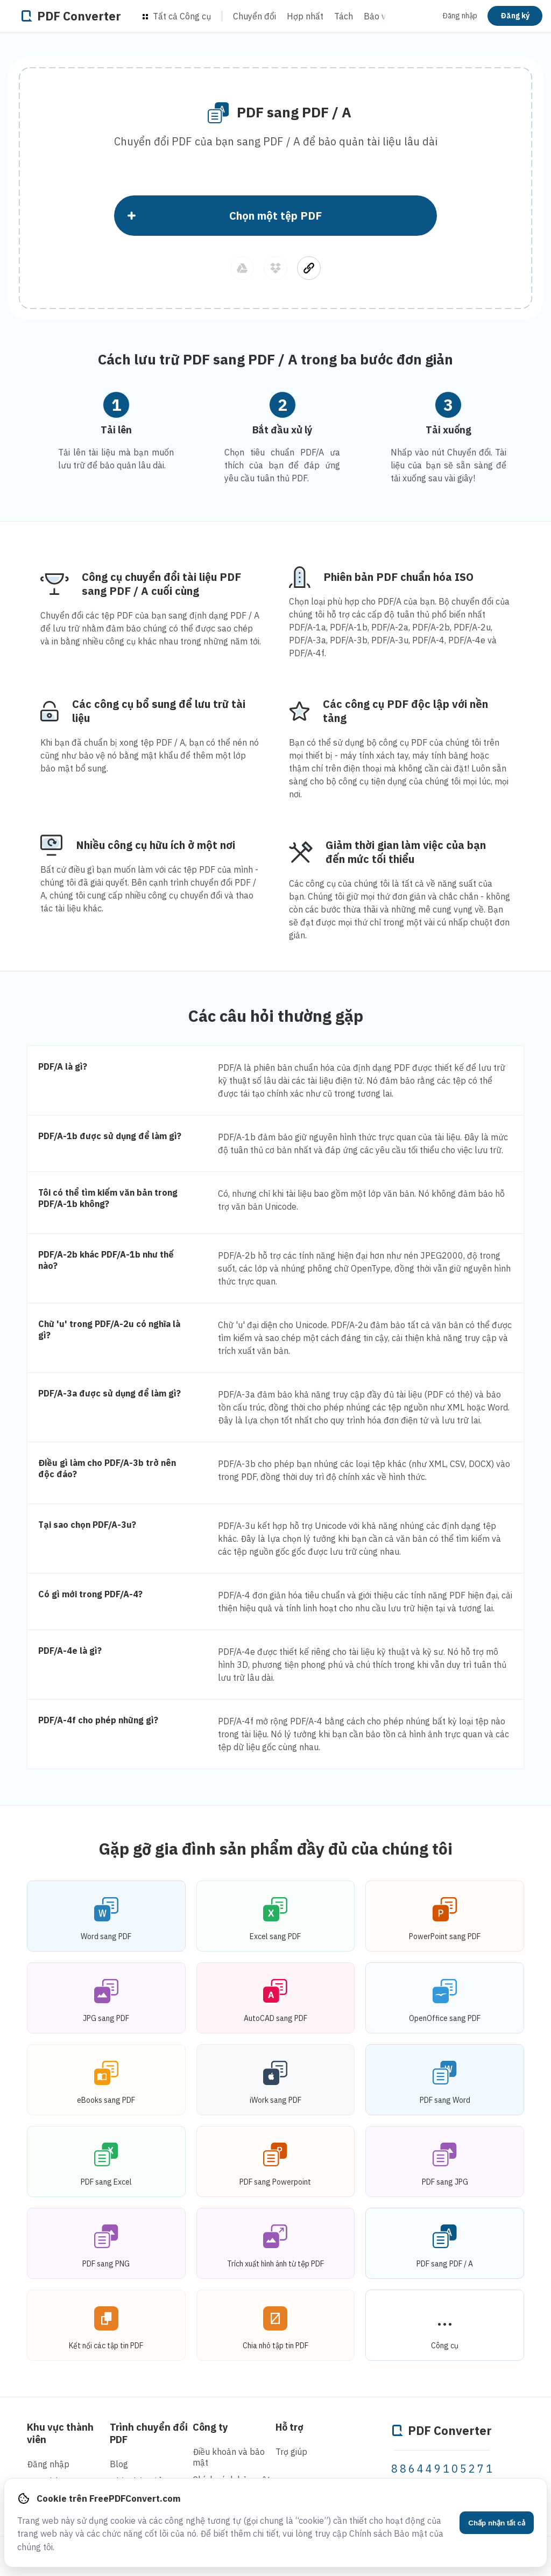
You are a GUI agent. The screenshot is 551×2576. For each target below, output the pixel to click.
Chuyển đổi (254, 16)
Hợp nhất (305, 16)
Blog (119, 2464)
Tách (343, 16)
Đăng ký (514, 15)
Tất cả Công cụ (177, 16)
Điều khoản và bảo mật (229, 2457)
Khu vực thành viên (60, 2433)
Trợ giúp (291, 2451)
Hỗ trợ (289, 2427)
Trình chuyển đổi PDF (149, 2433)
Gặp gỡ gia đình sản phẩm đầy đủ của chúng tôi (276, 1848)
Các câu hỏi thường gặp (275, 1015)
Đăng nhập (459, 15)
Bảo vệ (377, 16)
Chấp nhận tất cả (496, 2523)
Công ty (210, 2427)
